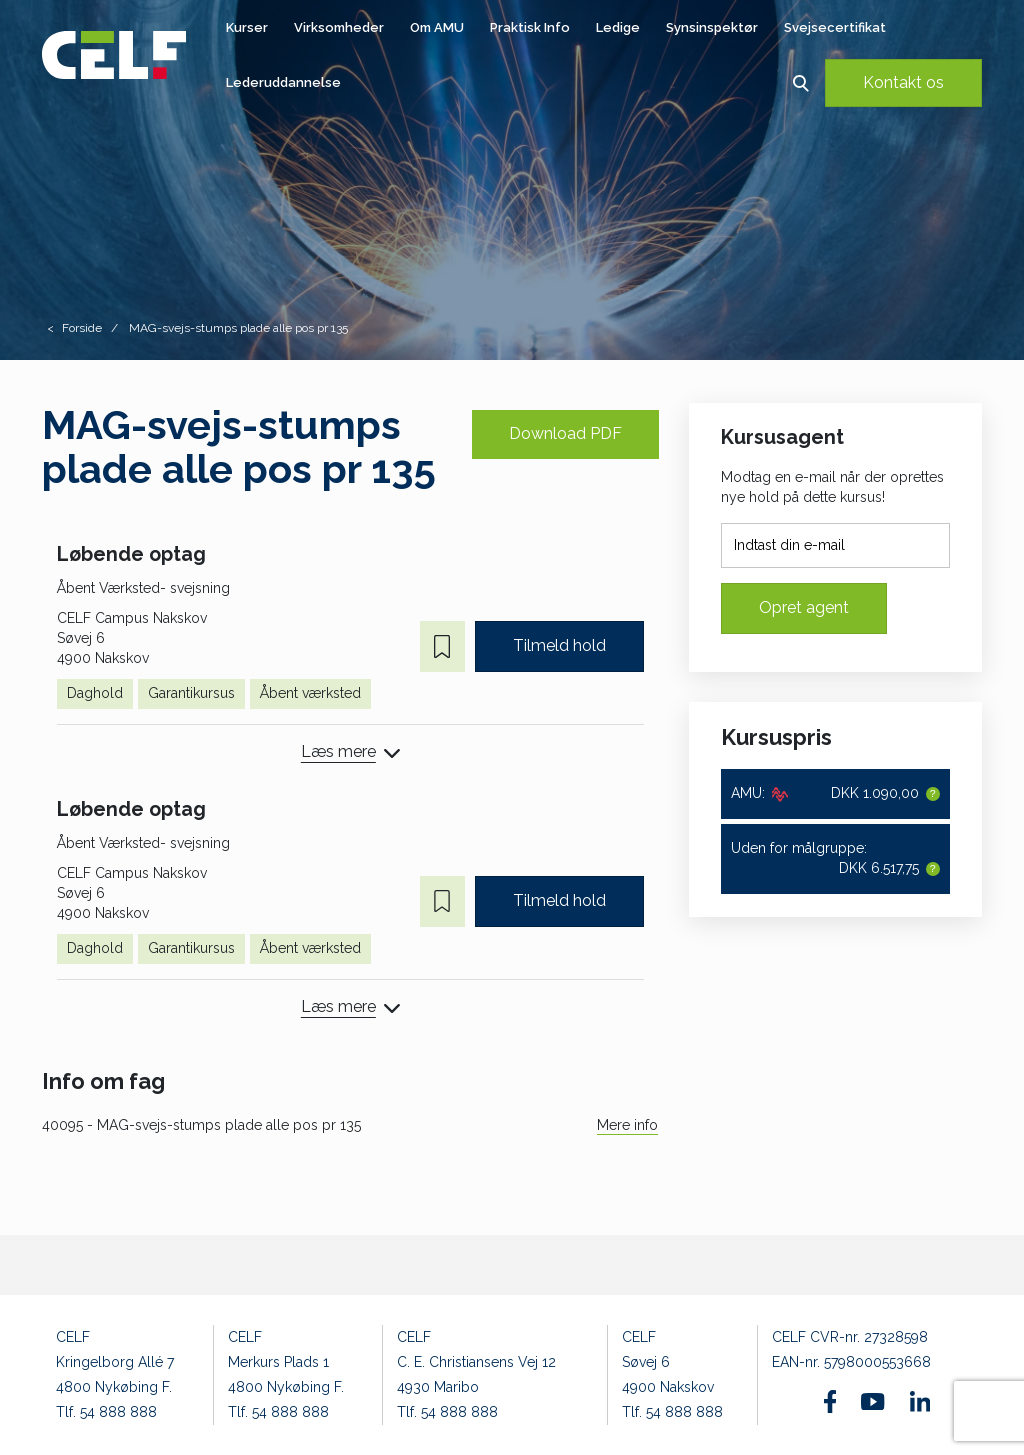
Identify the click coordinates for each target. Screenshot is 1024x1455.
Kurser (247, 27)
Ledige (618, 27)
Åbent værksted (310, 693)
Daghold (95, 693)
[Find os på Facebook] (830, 1401)
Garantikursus (191, 693)
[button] (800, 82)
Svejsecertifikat (835, 27)
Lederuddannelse (283, 82)
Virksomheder (339, 27)
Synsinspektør (712, 27)
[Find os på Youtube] (872, 1402)
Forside (82, 328)
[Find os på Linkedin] (920, 1401)
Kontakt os (903, 82)
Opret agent (804, 607)
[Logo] (114, 55)
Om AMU (437, 27)
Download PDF (565, 433)
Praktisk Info (530, 27)
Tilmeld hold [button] (559, 645)
